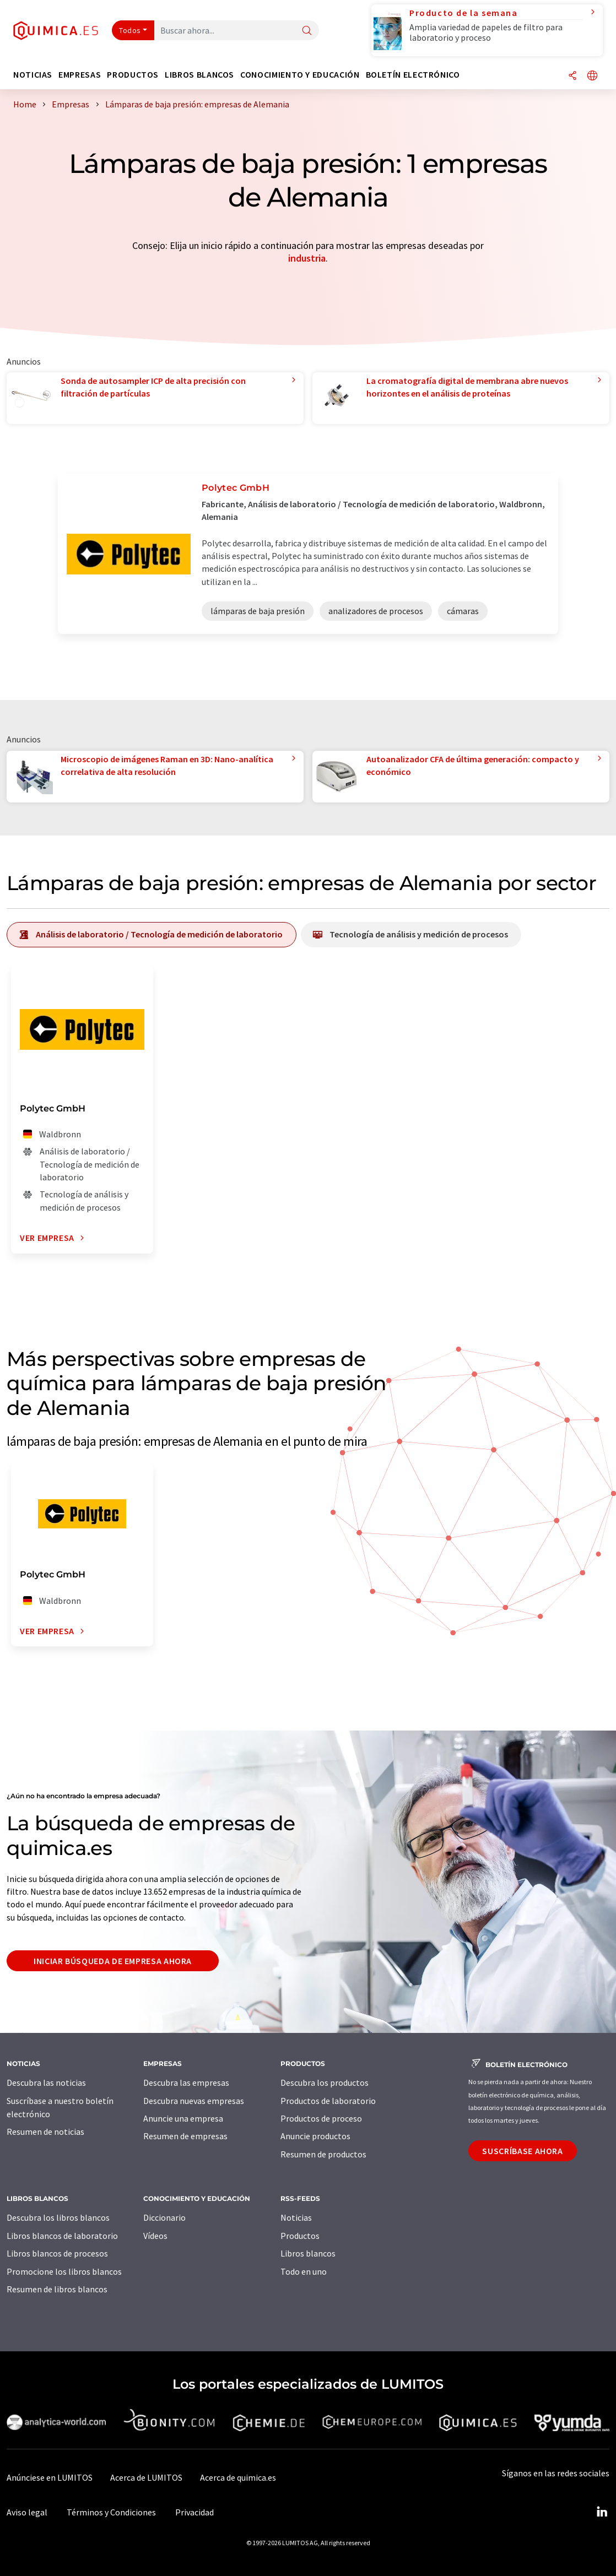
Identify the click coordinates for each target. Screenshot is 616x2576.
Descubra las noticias (46, 2082)
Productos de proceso (321, 2118)
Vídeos (155, 2235)
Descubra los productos (324, 2082)
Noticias (296, 2217)
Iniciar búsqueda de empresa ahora (113, 1960)
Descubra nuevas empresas (193, 2100)
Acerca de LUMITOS (146, 2477)
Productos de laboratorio (328, 2100)
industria (307, 258)
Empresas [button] (79, 74)
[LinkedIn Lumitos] (601, 2512)
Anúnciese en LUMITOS (50, 2477)
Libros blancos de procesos (57, 2253)
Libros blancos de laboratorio (62, 2235)
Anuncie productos (315, 2135)
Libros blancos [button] (199, 74)
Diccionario (164, 2217)
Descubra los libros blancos (58, 2217)
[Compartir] (572, 76)
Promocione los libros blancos (64, 2271)
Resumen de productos (323, 2154)
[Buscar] (307, 31)
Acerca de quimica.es (238, 2477)
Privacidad (194, 2512)
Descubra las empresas (186, 2082)
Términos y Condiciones (111, 2512)
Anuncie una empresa (183, 2118)
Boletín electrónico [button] (413, 74)
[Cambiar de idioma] (592, 76)
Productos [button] (133, 74)
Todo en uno (303, 2271)
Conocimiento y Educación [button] (299, 74)
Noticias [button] (32, 74)
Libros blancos (308, 2253)
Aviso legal (27, 2512)
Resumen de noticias (45, 2131)
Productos (300, 2235)
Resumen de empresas (185, 2135)
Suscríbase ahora (522, 2150)
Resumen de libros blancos (57, 2289)
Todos (130, 30)
